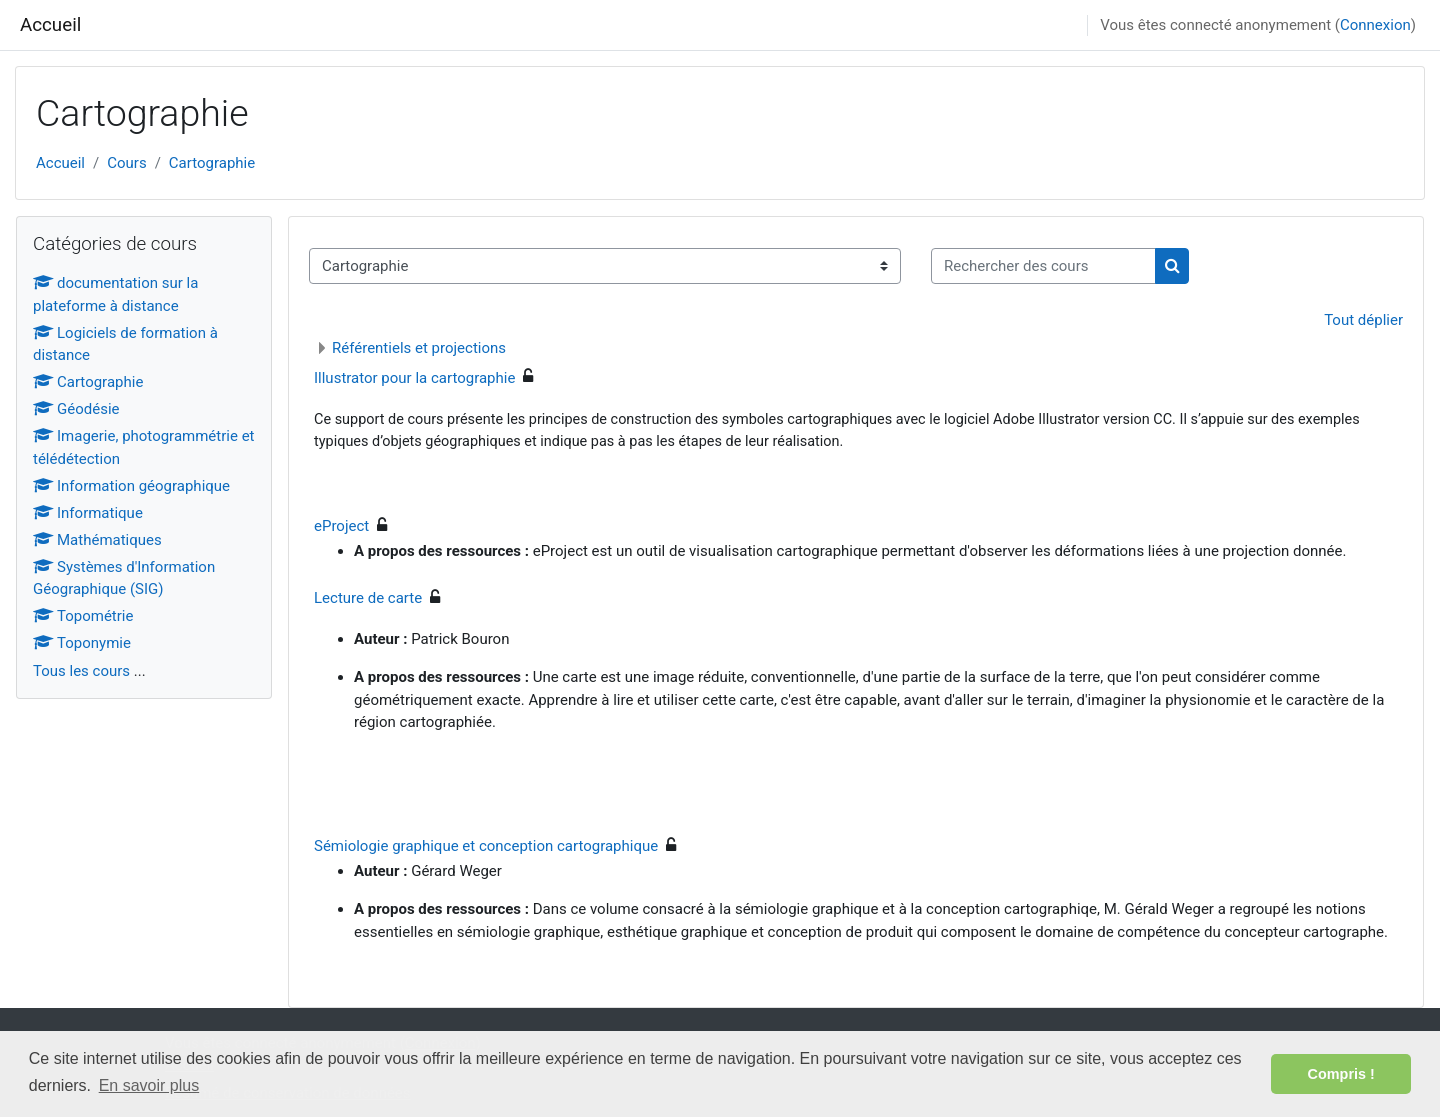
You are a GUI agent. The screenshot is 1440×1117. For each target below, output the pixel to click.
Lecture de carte (368, 598)
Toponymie (82, 643)
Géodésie (76, 409)
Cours (126, 163)
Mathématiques (97, 540)
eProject (341, 526)
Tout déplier (1363, 320)
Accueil (50, 25)
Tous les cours (81, 671)
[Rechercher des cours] (1043, 266)
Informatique (88, 513)
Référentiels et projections (419, 348)
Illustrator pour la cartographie (414, 378)
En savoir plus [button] (149, 1085)
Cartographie (212, 163)
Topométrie (83, 616)
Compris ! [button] (1341, 1074)
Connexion (1375, 25)
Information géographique (131, 486)
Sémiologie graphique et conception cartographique (486, 846)
